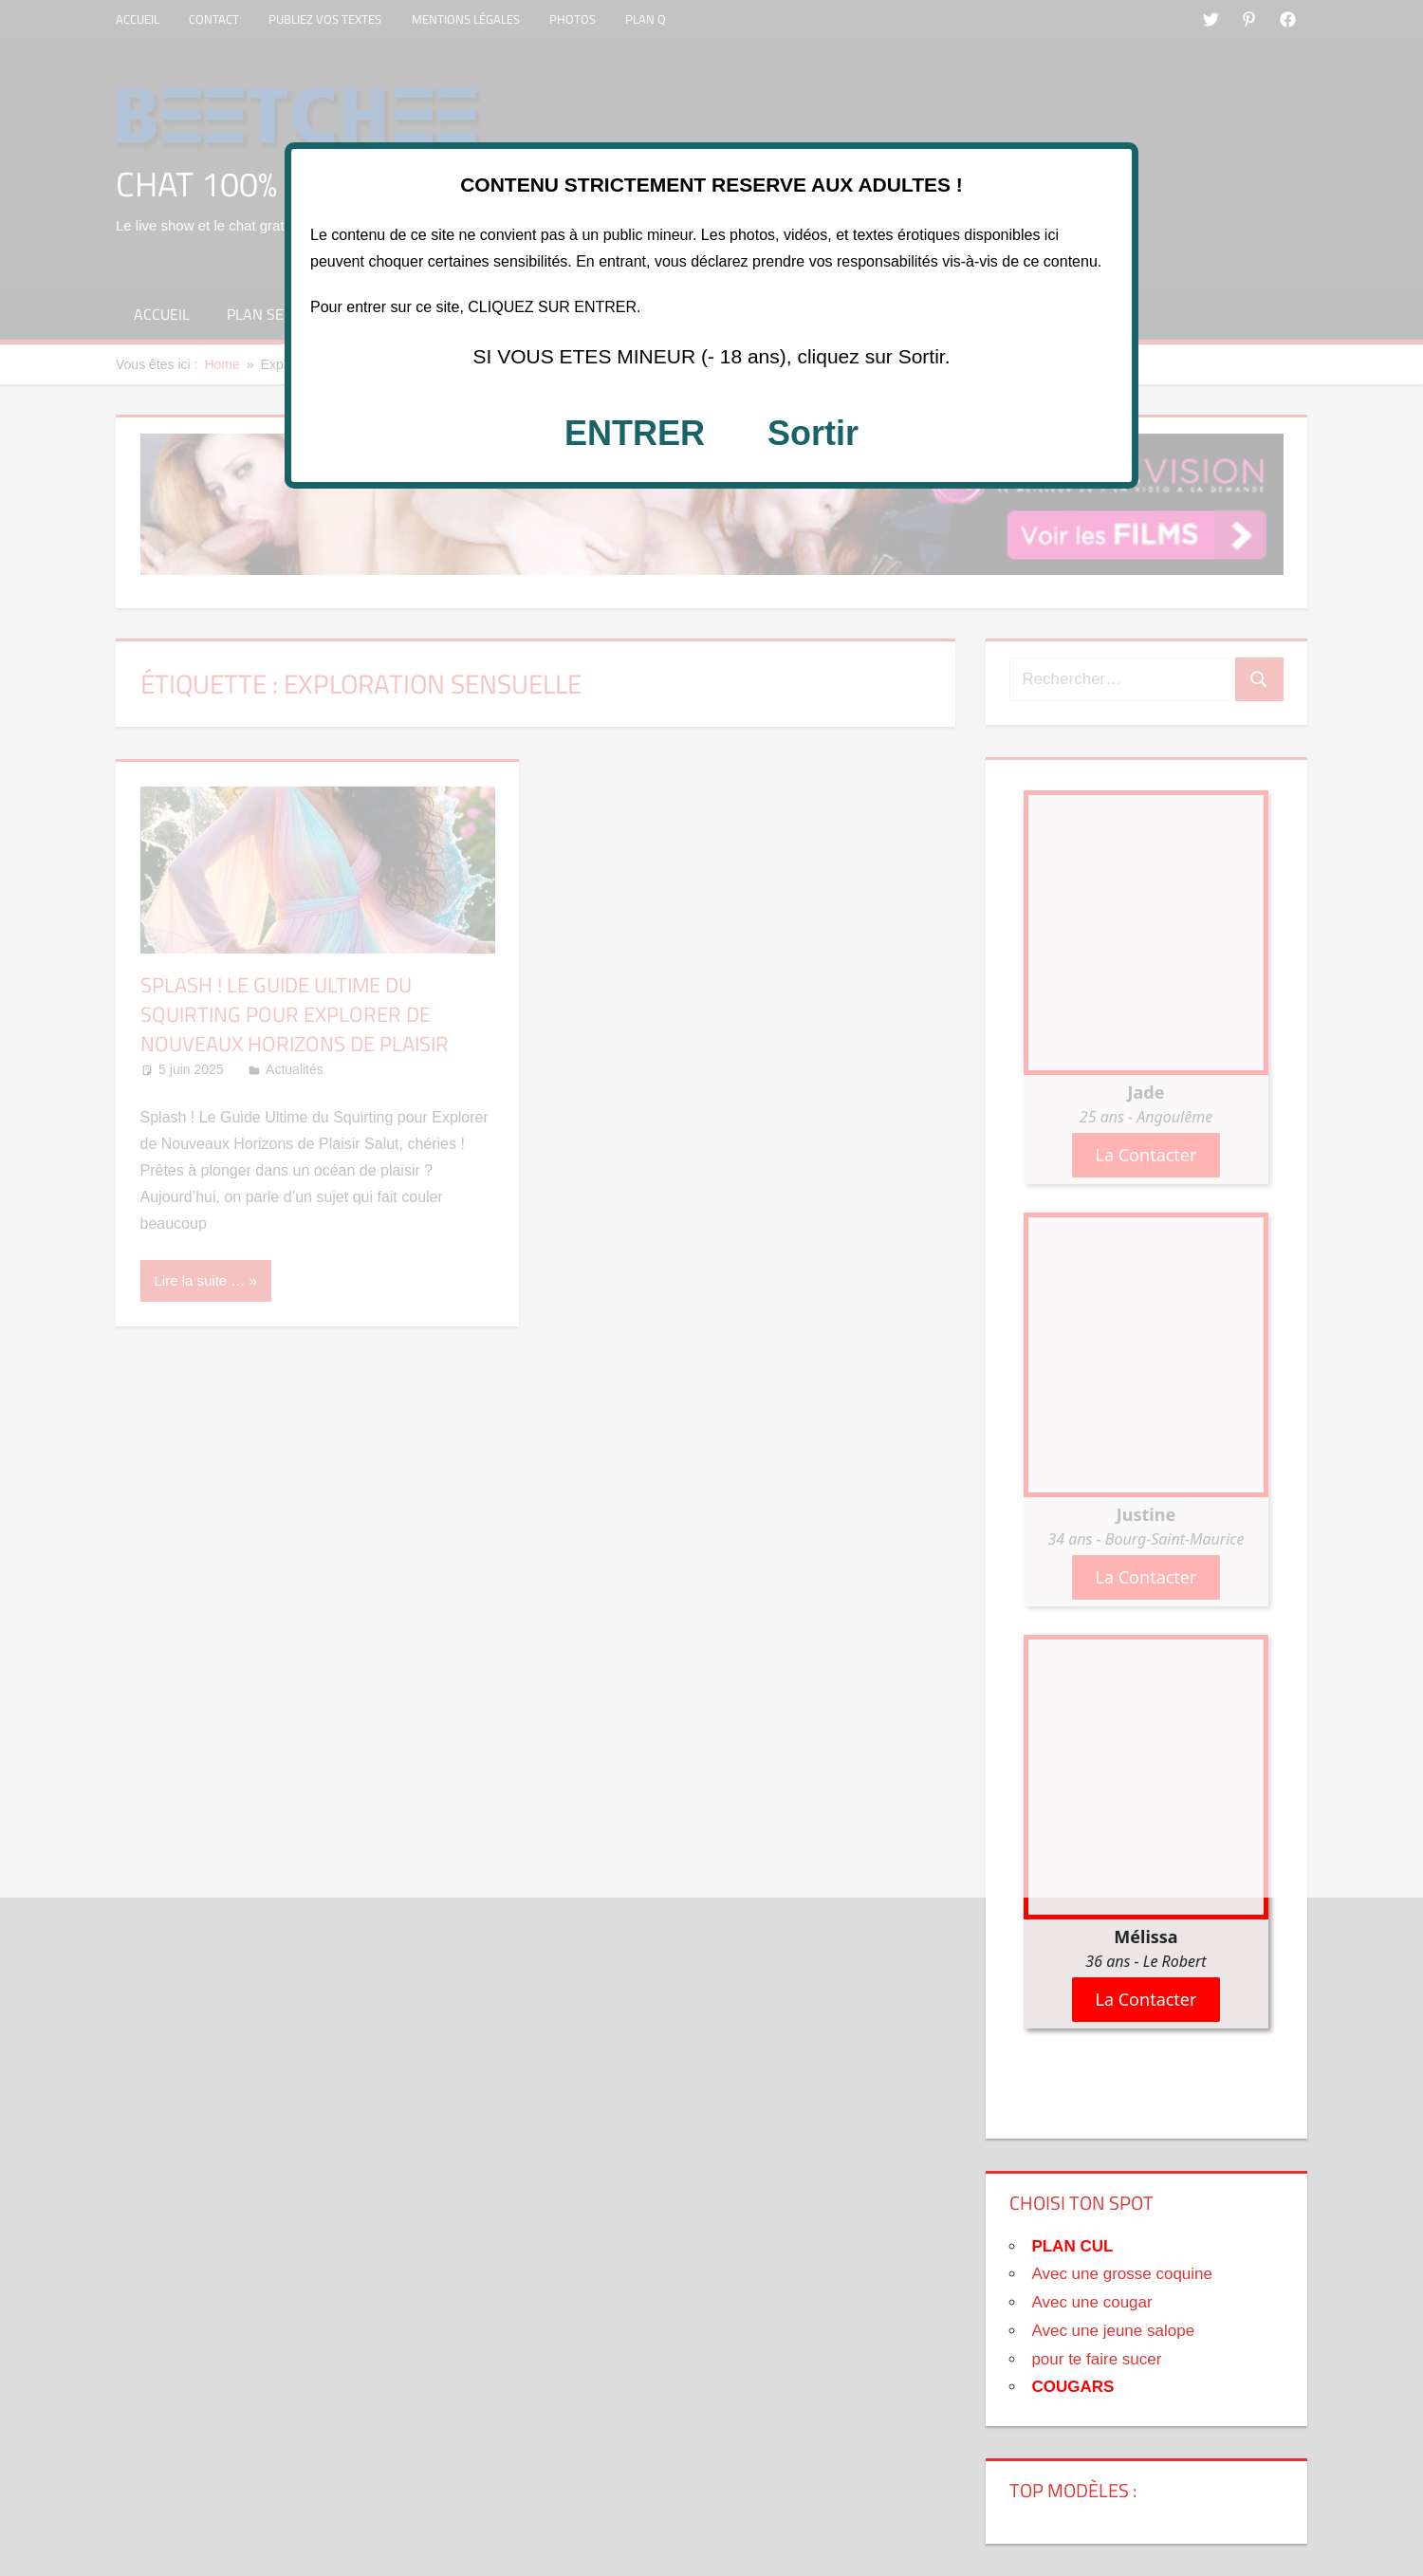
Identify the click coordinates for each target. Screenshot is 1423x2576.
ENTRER (634, 433)
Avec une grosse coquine (1121, 2274)
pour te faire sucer (1096, 2359)
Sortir (813, 433)
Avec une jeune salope (1112, 2331)
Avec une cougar (1091, 2302)
